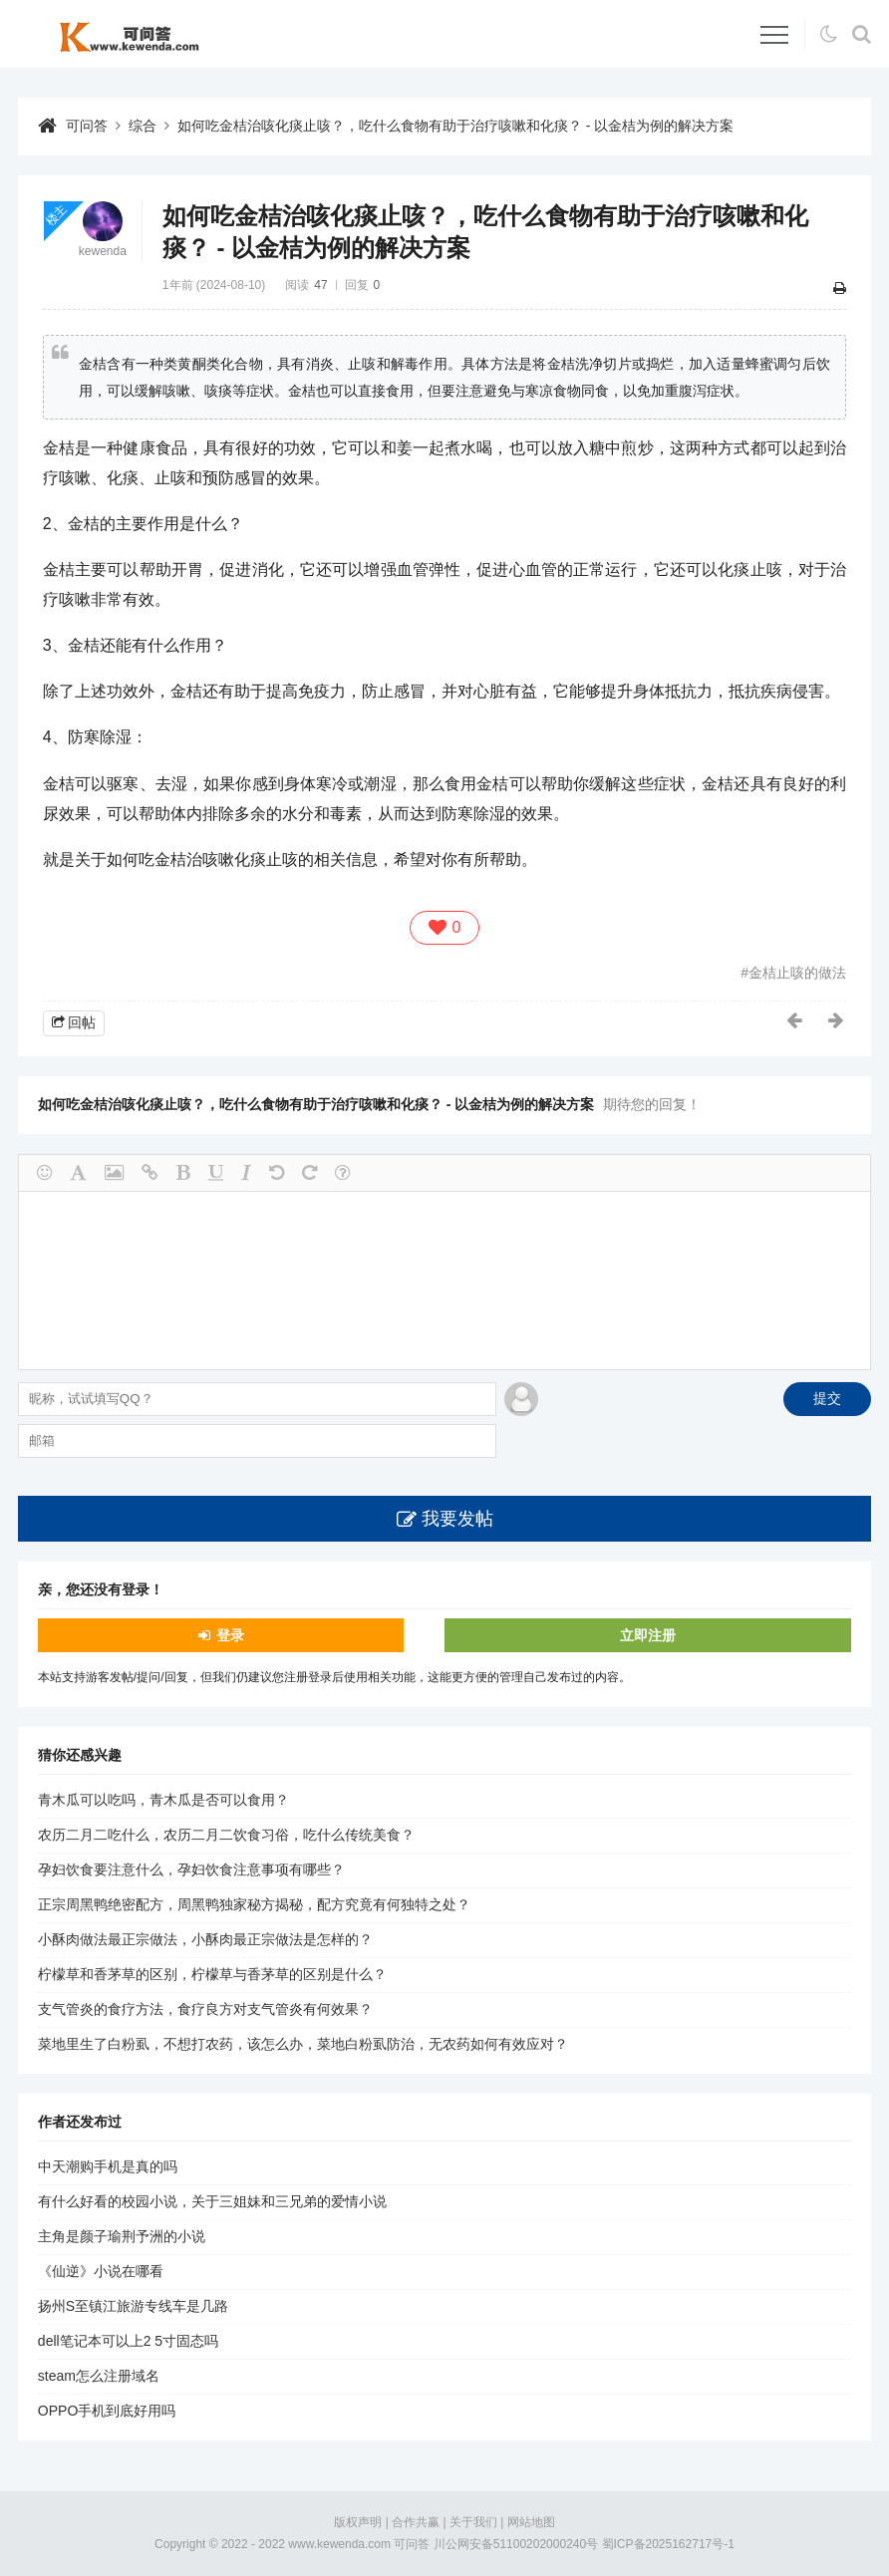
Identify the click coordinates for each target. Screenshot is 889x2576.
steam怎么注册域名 (98, 2376)
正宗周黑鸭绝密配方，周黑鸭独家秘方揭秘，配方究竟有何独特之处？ (254, 1904)
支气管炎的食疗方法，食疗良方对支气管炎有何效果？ (205, 2009)
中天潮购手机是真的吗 (107, 2166)
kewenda (103, 251)
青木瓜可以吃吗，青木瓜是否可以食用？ (163, 1800)
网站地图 (531, 2522)
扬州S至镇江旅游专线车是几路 (133, 2306)
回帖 (82, 1022)
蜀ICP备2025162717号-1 (668, 2544)
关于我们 (473, 2522)
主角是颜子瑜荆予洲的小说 (121, 2236)
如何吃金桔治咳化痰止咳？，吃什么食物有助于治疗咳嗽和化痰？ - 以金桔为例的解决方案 (455, 126)
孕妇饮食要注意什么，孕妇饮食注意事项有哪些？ (191, 1869)
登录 (230, 1635)
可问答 (87, 126)
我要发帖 (457, 1519)
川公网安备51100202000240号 (516, 2544)
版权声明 (358, 2522)
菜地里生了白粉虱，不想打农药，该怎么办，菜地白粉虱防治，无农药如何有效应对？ (303, 2044)
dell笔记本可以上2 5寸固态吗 (128, 2341)
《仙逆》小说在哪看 (100, 2271)
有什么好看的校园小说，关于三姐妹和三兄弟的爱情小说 (212, 2201)
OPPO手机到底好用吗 (106, 2411)
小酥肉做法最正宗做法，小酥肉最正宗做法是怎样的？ (205, 1939)
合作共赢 (416, 2522)
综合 (142, 126)
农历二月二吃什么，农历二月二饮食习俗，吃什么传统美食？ (226, 1835)
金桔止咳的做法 (797, 973)
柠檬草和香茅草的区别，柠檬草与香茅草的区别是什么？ (212, 1974)
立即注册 (648, 1635)
